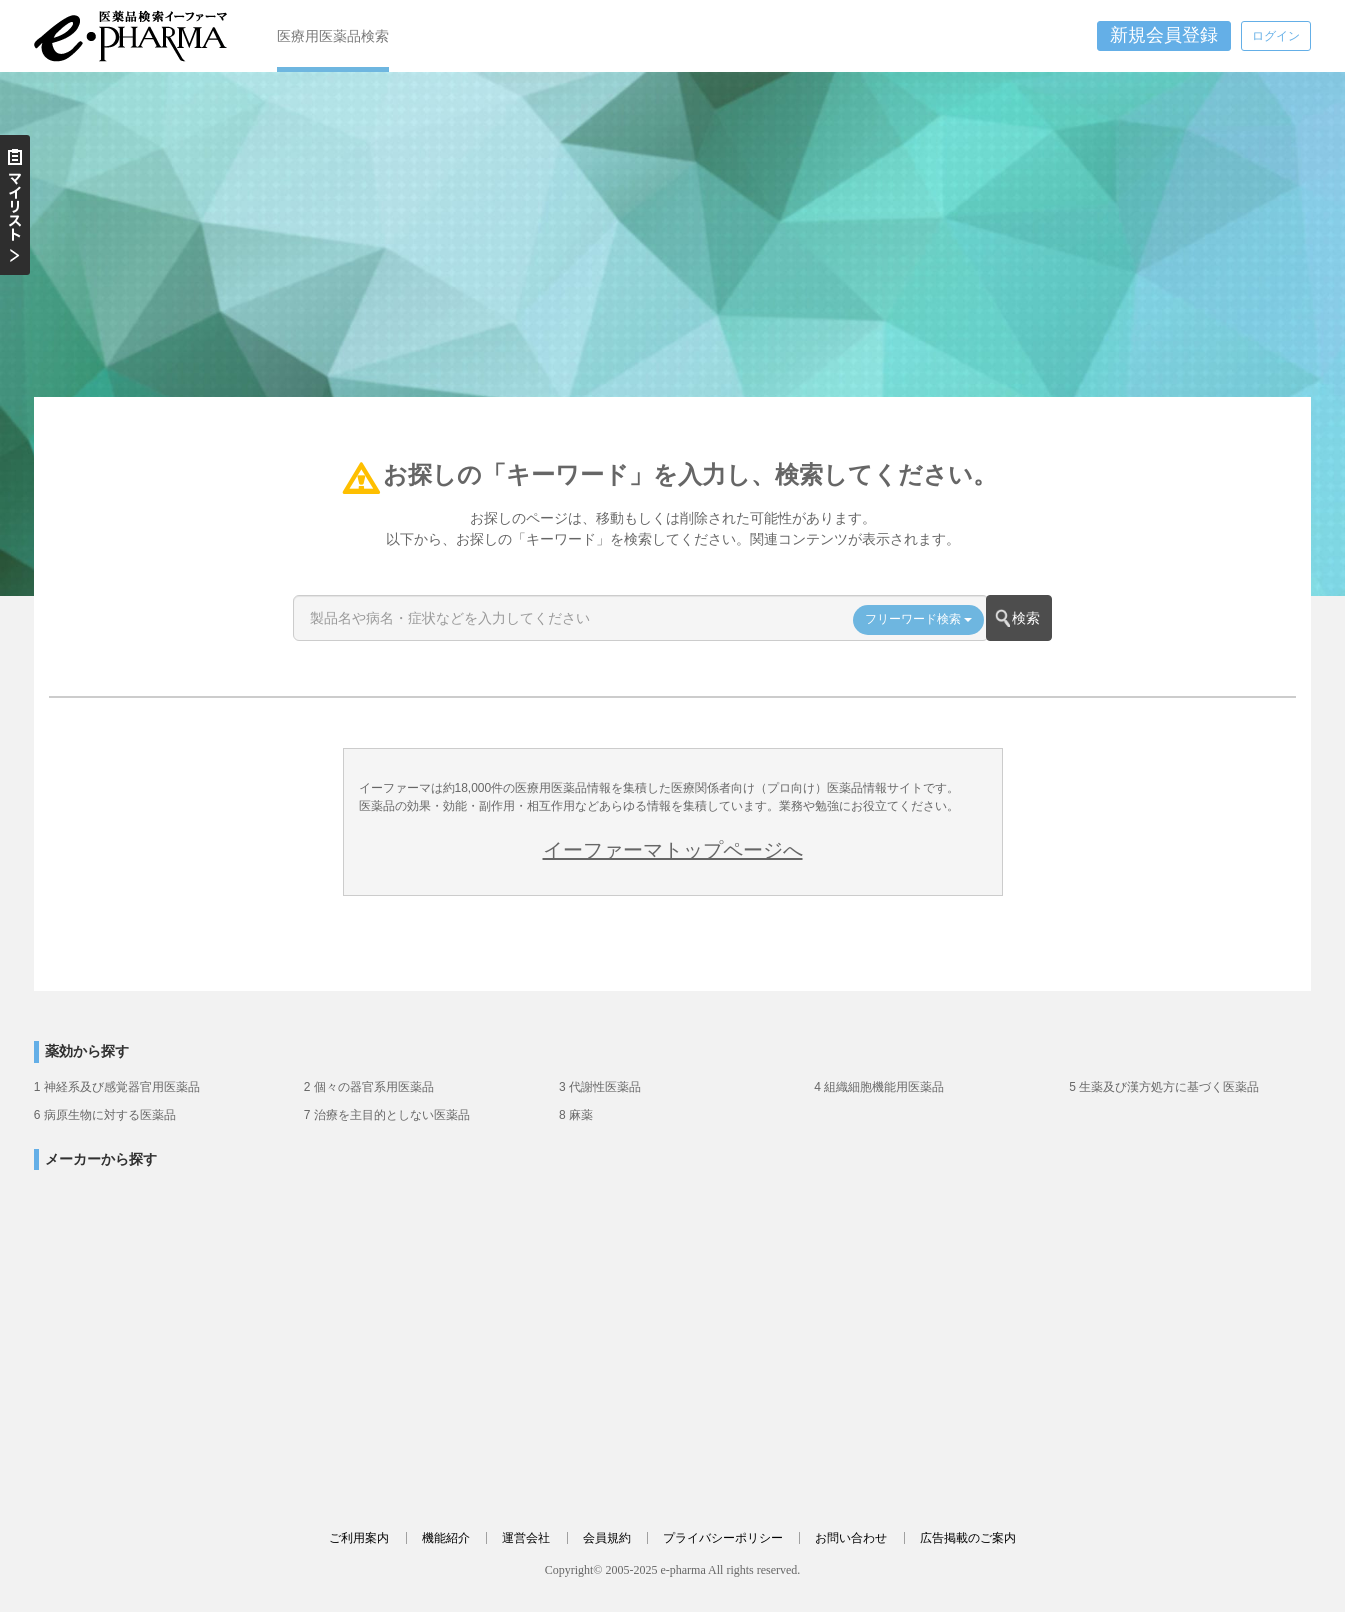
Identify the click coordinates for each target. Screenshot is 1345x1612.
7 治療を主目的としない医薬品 (387, 1115)
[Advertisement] (673, 247)
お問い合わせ (851, 1538)
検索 (1026, 618)
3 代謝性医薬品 (600, 1087)
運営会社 (526, 1538)
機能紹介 (446, 1538)
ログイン (1276, 36)
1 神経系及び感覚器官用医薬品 (117, 1087)
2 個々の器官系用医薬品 (369, 1087)
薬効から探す (87, 1051)
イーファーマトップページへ (673, 850)
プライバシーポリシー (723, 1538)
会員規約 (607, 1538)
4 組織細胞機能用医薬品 (879, 1087)
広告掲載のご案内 (968, 1538)
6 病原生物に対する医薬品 (105, 1115)
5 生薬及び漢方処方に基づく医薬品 (1164, 1087)
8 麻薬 (576, 1115)
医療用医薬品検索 (333, 36)
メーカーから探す (101, 1159)
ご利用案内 (359, 1538)
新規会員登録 (1164, 35)
